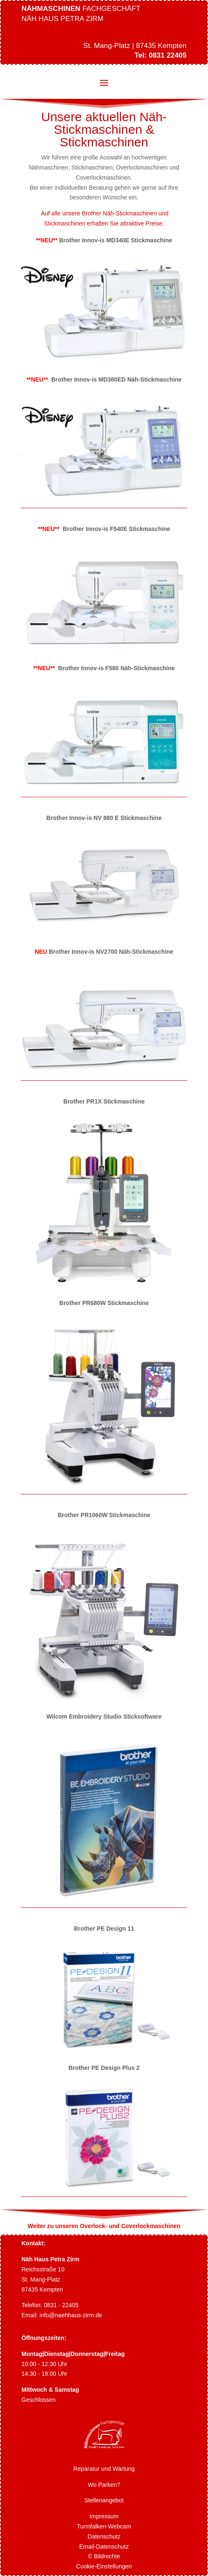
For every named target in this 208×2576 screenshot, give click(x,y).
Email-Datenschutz (104, 2546)
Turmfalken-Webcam (104, 2526)
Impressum (103, 2516)
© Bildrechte (104, 2556)
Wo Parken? (104, 2484)
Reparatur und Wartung (104, 2468)
